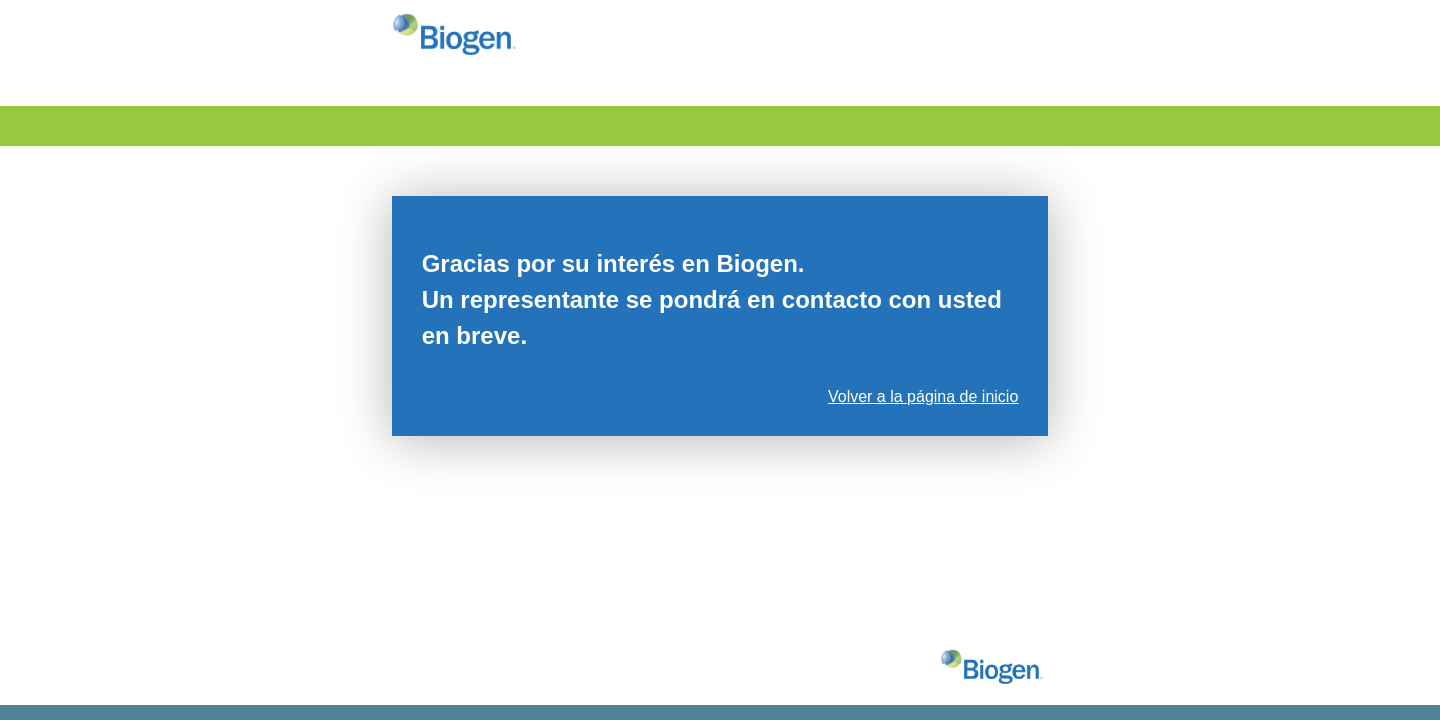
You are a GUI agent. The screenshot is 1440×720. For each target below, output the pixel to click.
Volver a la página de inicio (923, 396)
